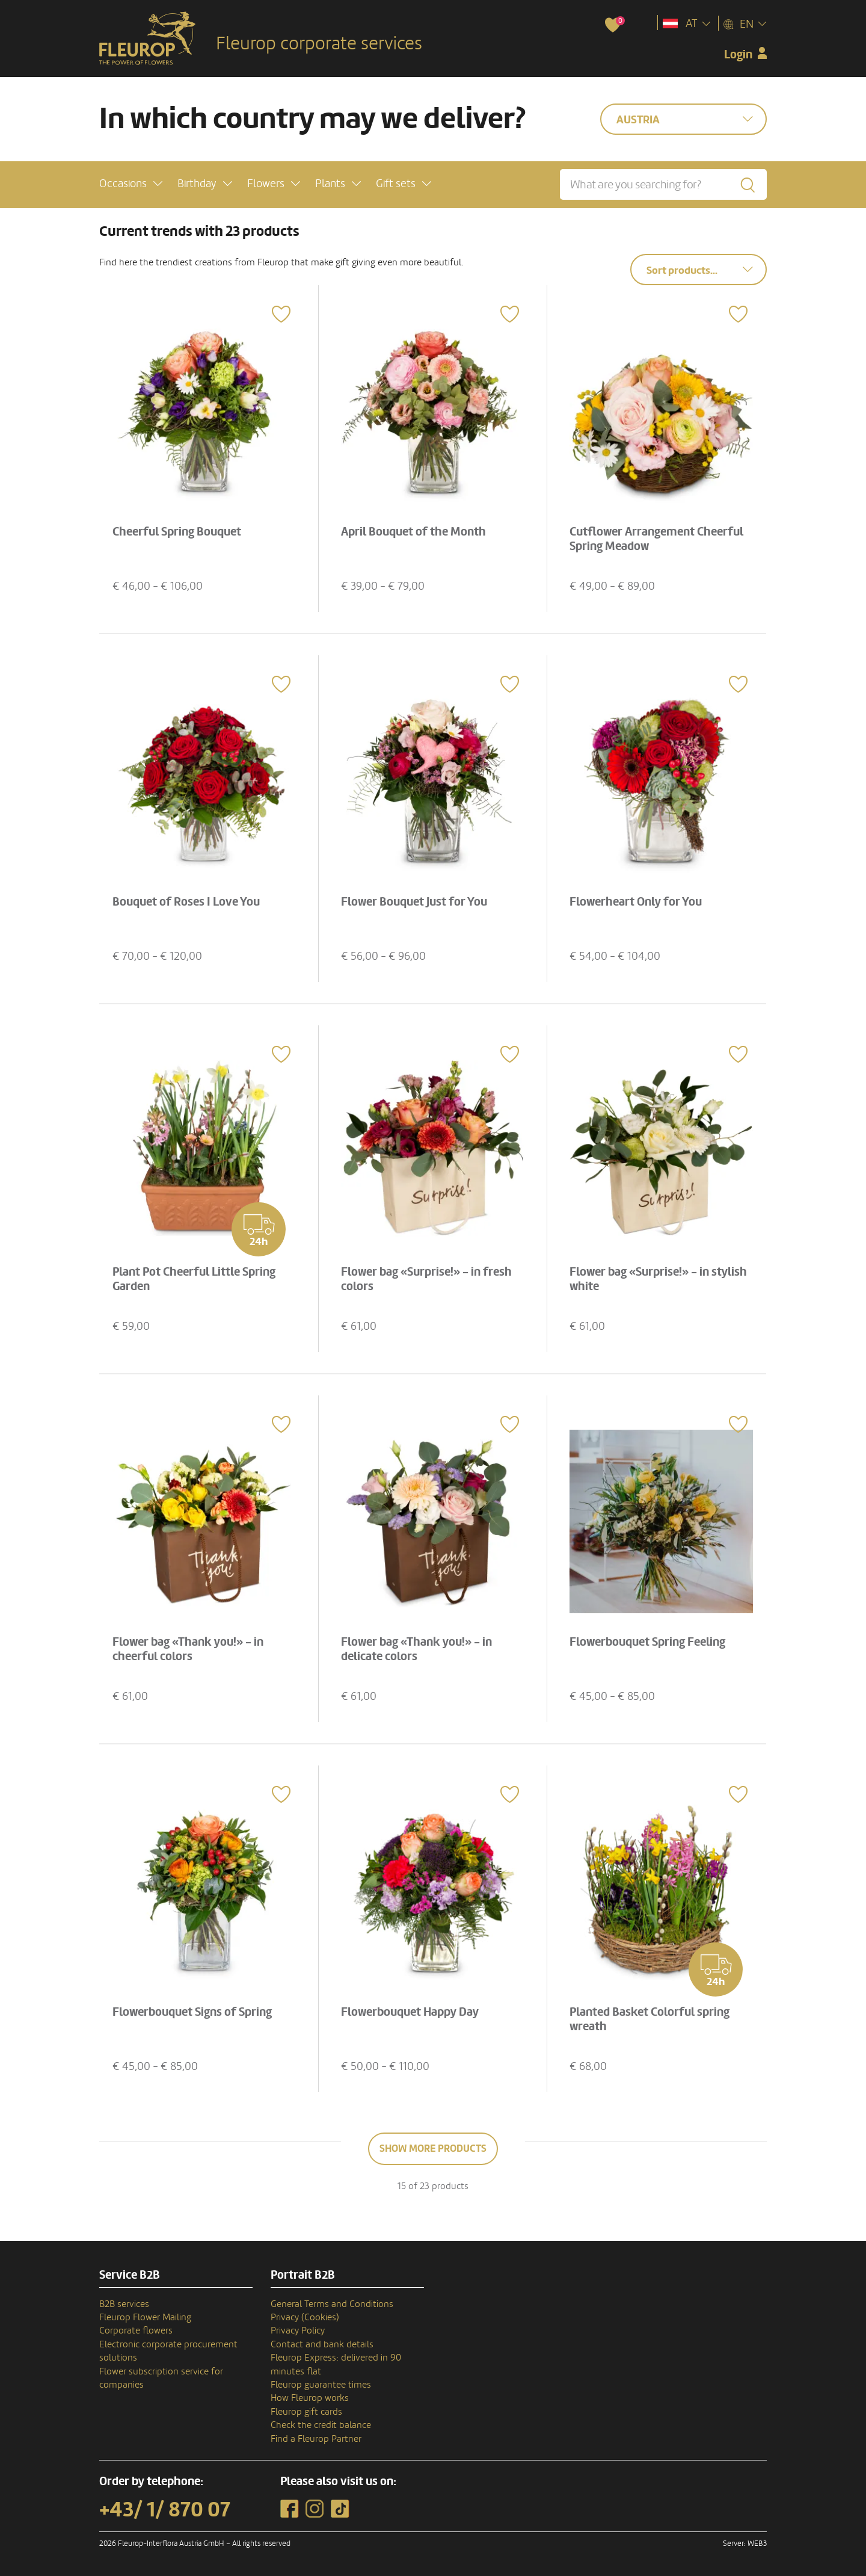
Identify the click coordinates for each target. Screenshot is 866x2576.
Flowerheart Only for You (638, 899)
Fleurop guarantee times (321, 2384)
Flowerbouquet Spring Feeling (650, 1639)
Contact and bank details (322, 2344)
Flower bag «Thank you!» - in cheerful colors (190, 1646)
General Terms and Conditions (332, 2304)
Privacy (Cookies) (305, 2317)
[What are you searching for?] (663, 183)
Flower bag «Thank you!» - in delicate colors (418, 1646)
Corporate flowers (136, 2330)
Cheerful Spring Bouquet (179, 529)
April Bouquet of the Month (415, 529)
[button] (130, 183)
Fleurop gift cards (306, 2411)
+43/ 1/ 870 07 (164, 2510)
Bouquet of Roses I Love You (188, 899)
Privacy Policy (298, 2330)
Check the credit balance (321, 2425)
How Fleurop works (310, 2397)
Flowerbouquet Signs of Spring (194, 2010)
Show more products (433, 2148)
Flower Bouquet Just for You (416, 899)
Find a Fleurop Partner (316, 2438)
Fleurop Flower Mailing (145, 2317)
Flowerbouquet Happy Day (412, 2010)
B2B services (124, 2304)
